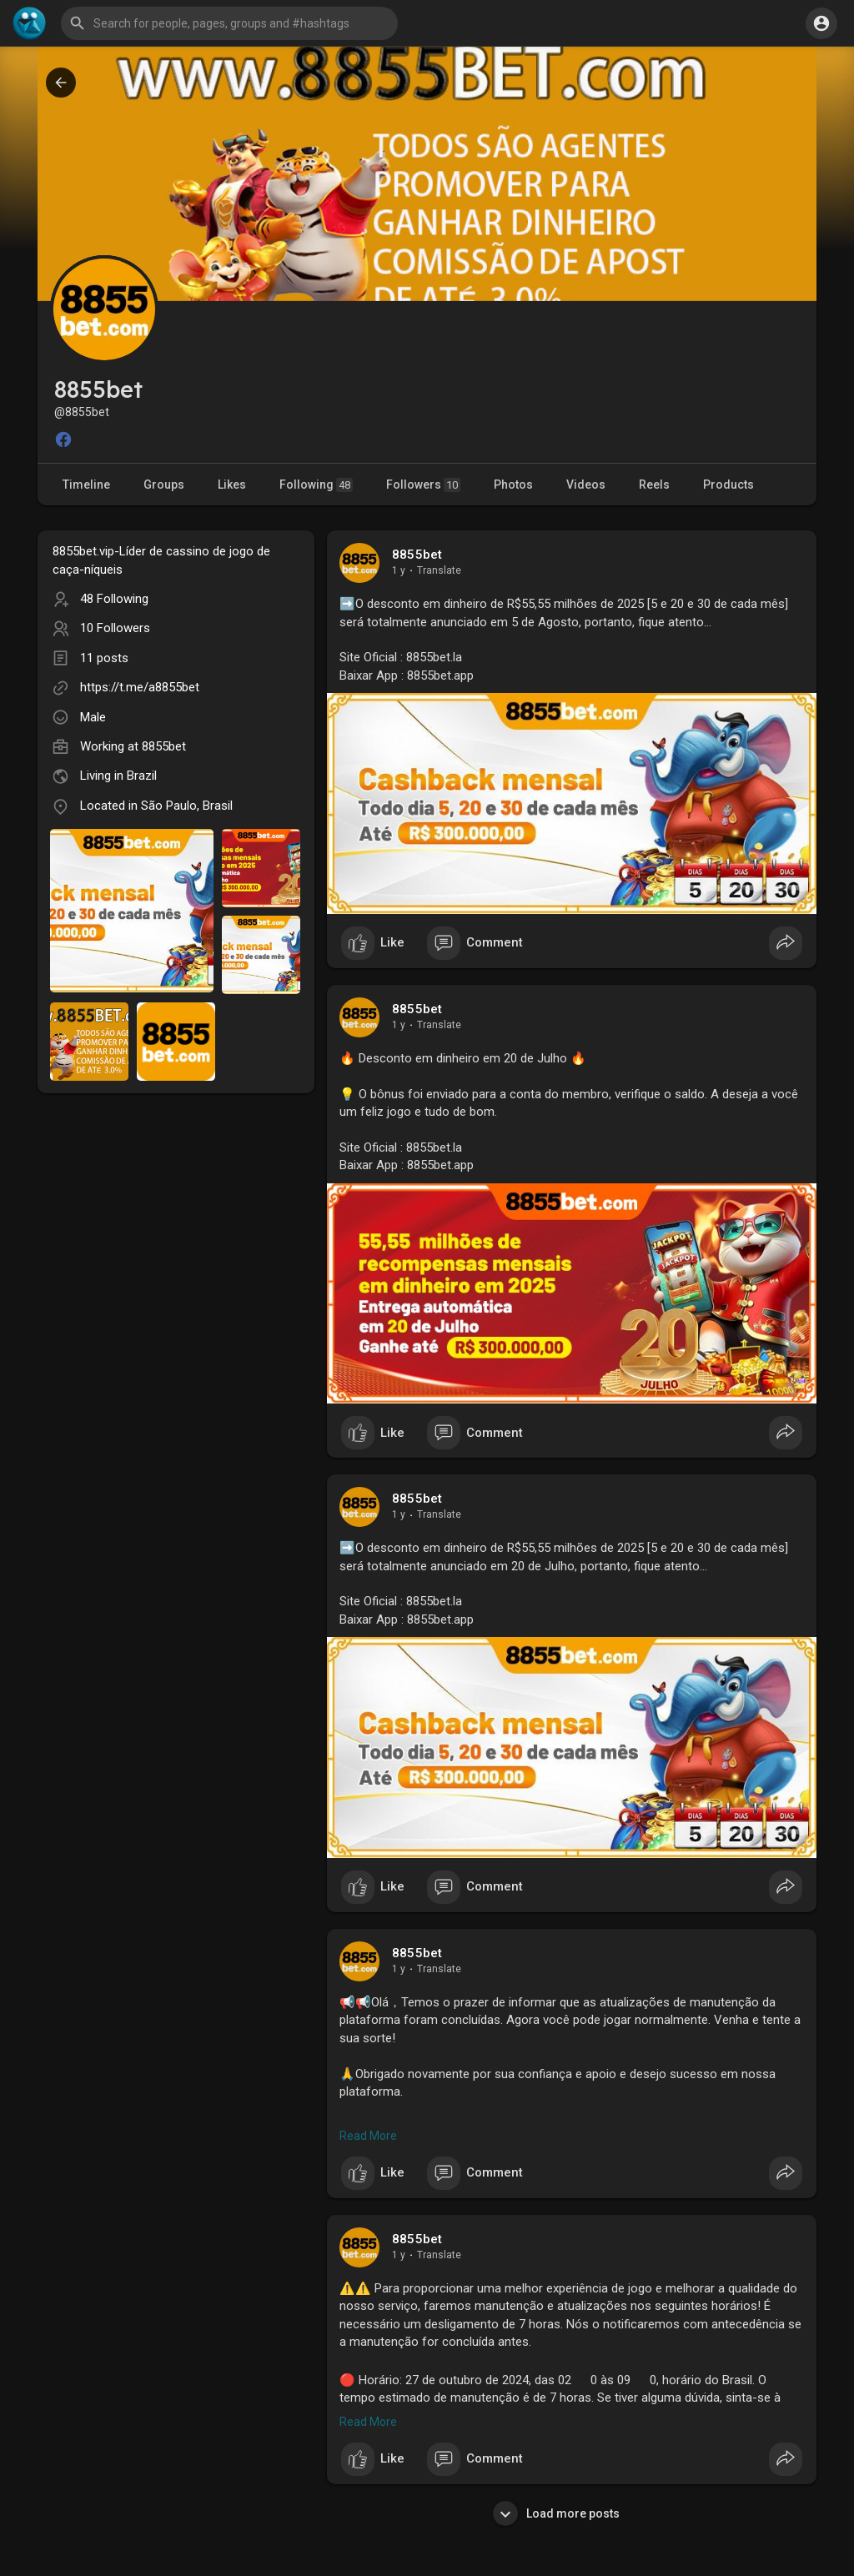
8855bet (164, 746)
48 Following (114, 598)
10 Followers (115, 627)
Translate (439, 570)
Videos (585, 484)
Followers (423, 485)
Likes (232, 484)
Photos (513, 484)
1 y (398, 570)
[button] (229, 23)
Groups (163, 484)
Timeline (86, 484)
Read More (368, 2135)
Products (728, 484)
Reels (654, 484)
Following (316, 485)
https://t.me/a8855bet (139, 687)
